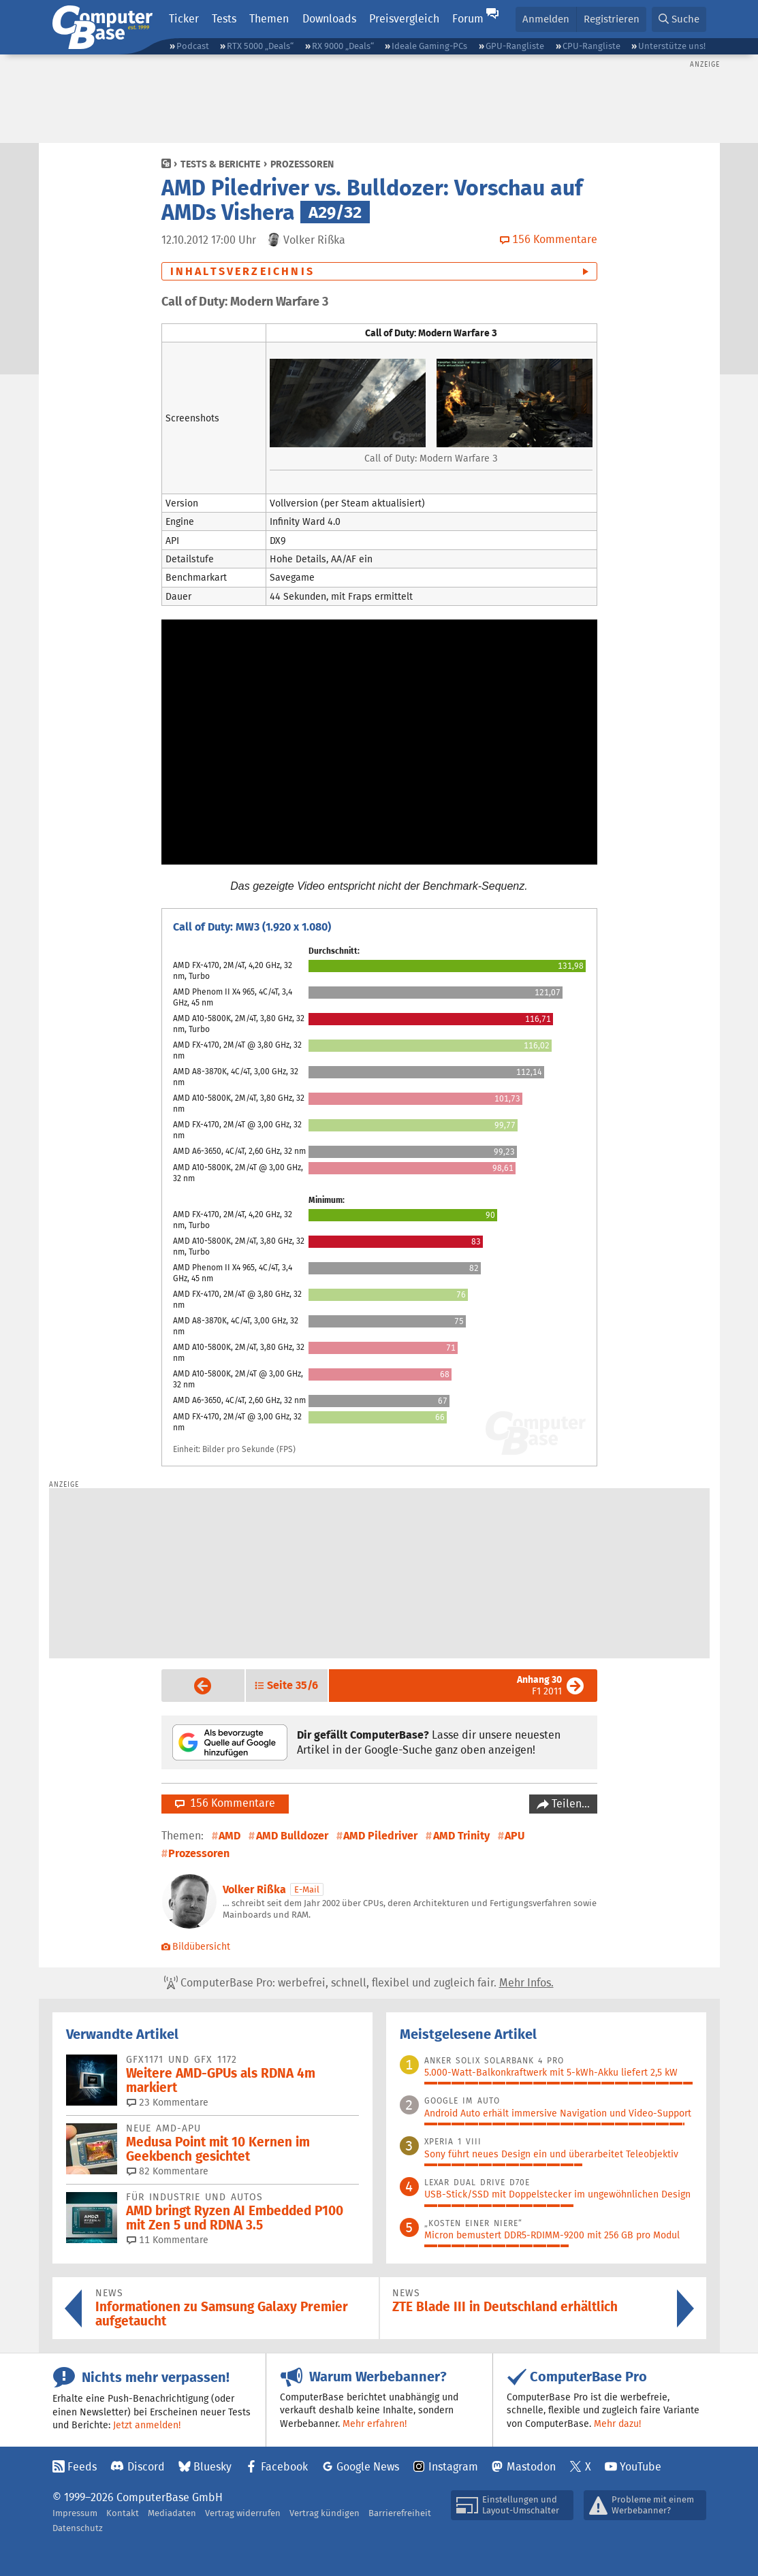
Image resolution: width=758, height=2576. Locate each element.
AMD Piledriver (380, 1836)
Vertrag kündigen (324, 2513)
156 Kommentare (225, 1803)
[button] (679, 19)
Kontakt (122, 2513)
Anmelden (545, 19)
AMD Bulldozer (292, 1836)
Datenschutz (77, 2528)
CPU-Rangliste (591, 45)
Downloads (329, 19)
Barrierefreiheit (399, 2513)
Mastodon (531, 2467)
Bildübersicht (196, 1946)
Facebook (284, 2467)
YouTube (640, 2467)
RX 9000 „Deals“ (343, 45)
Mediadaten (172, 2513)
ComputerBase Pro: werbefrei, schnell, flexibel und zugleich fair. (359, 1983)
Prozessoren (302, 164)
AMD (229, 1836)
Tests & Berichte (220, 164)
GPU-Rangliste (515, 45)
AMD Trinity (461, 1836)
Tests (224, 19)
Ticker (184, 19)
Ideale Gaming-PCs (429, 45)
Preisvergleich (404, 19)
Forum (468, 19)
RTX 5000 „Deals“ (260, 45)
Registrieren (611, 19)
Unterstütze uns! (672, 45)
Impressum (74, 2513)
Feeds (82, 2467)
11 (167, 2240)
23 (167, 2102)
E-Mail (306, 1889)
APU (514, 1836)
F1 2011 (539, 1685)
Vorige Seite (192, 1685)
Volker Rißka (254, 1889)
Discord (146, 2467)
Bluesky (212, 2467)
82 (167, 2171)
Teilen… (569, 1804)
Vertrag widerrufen (243, 2513)
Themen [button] (269, 19)
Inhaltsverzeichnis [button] (242, 271)
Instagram (453, 2467)
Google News (367, 2467)
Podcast (192, 45)
